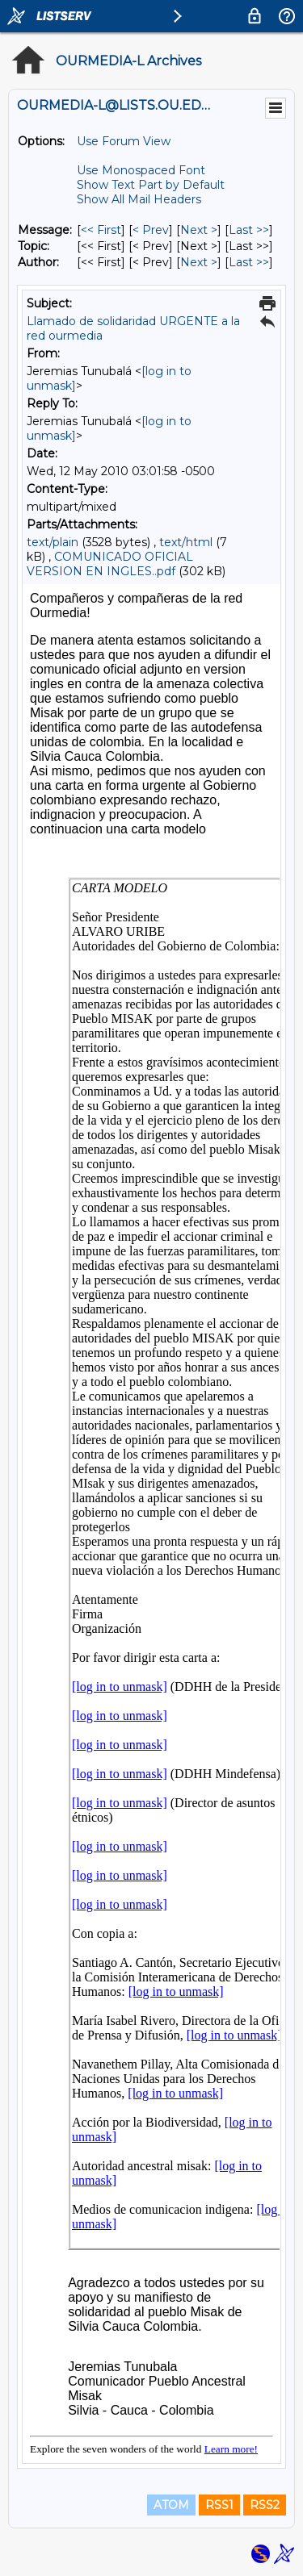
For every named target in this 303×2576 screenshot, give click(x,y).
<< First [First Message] (101, 230)
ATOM (171, 2505)
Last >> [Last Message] (249, 230)
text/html (186, 542)
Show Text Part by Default (151, 184)
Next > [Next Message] (198, 230)
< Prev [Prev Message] (151, 230)
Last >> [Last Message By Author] (249, 262)
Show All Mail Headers (139, 199)
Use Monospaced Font (141, 170)
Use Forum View (123, 141)
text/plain (52, 542)
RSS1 (219, 2505)
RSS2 (265, 2505)
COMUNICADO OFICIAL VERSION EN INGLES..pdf (110, 563)
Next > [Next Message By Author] (198, 262)
